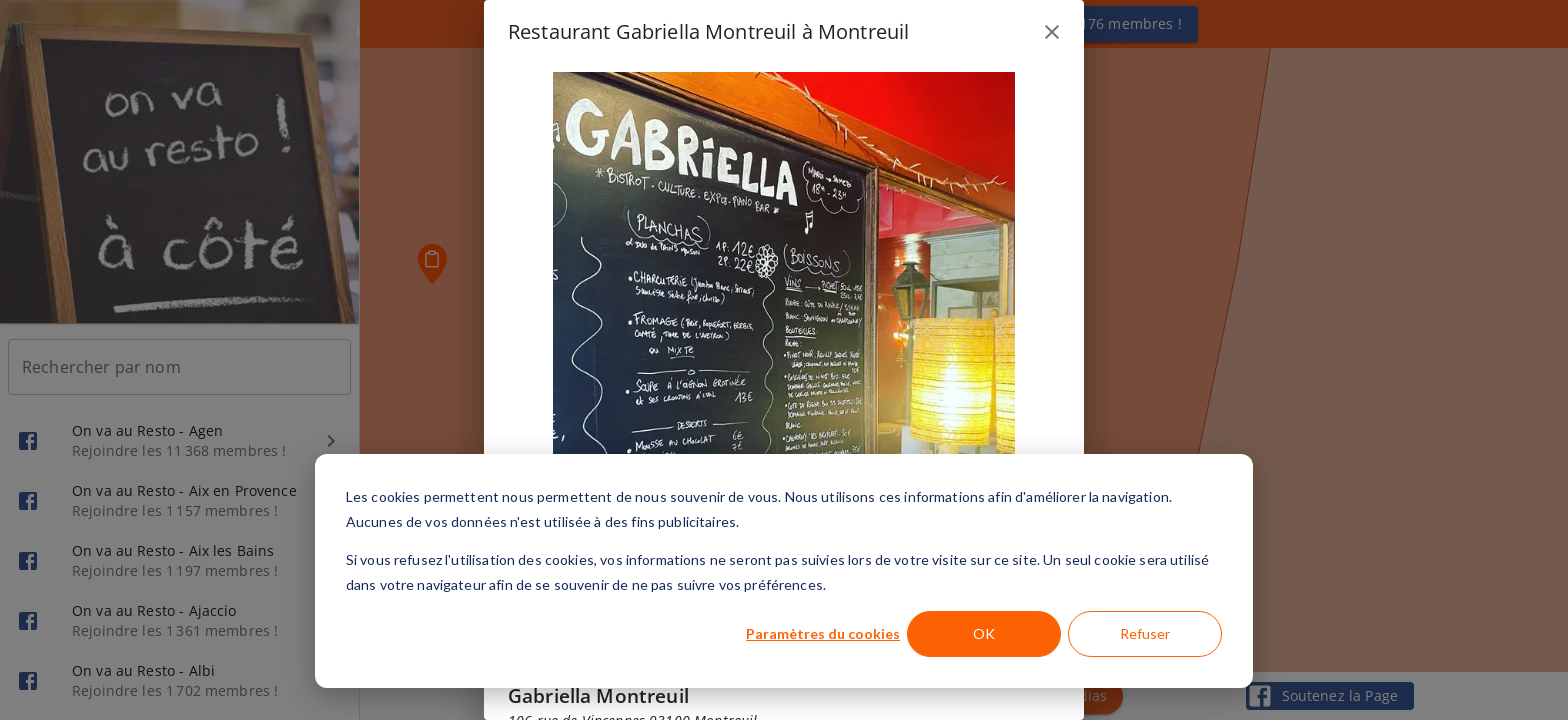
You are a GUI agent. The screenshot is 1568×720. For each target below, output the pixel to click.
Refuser (1145, 633)
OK (984, 633)
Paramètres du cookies (823, 633)
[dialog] (784, 571)
